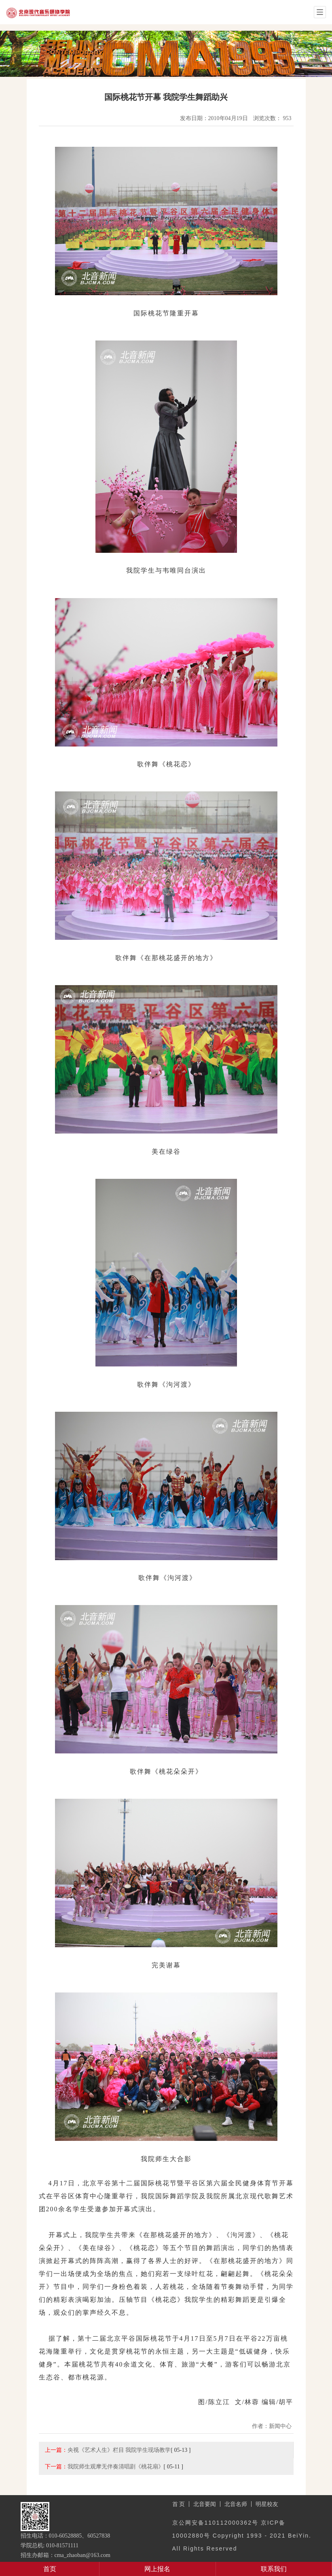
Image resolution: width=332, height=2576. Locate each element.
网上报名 (157, 2568)
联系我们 (274, 2568)
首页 (49, 2568)
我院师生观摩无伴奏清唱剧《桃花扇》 (116, 2466)
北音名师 (235, 2504)
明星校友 (267, 2504)
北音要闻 (204, 2504)
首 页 (178, 2504)
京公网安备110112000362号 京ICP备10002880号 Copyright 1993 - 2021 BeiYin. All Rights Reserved (241, 2535)
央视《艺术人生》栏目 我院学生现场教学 (119, 2450)
